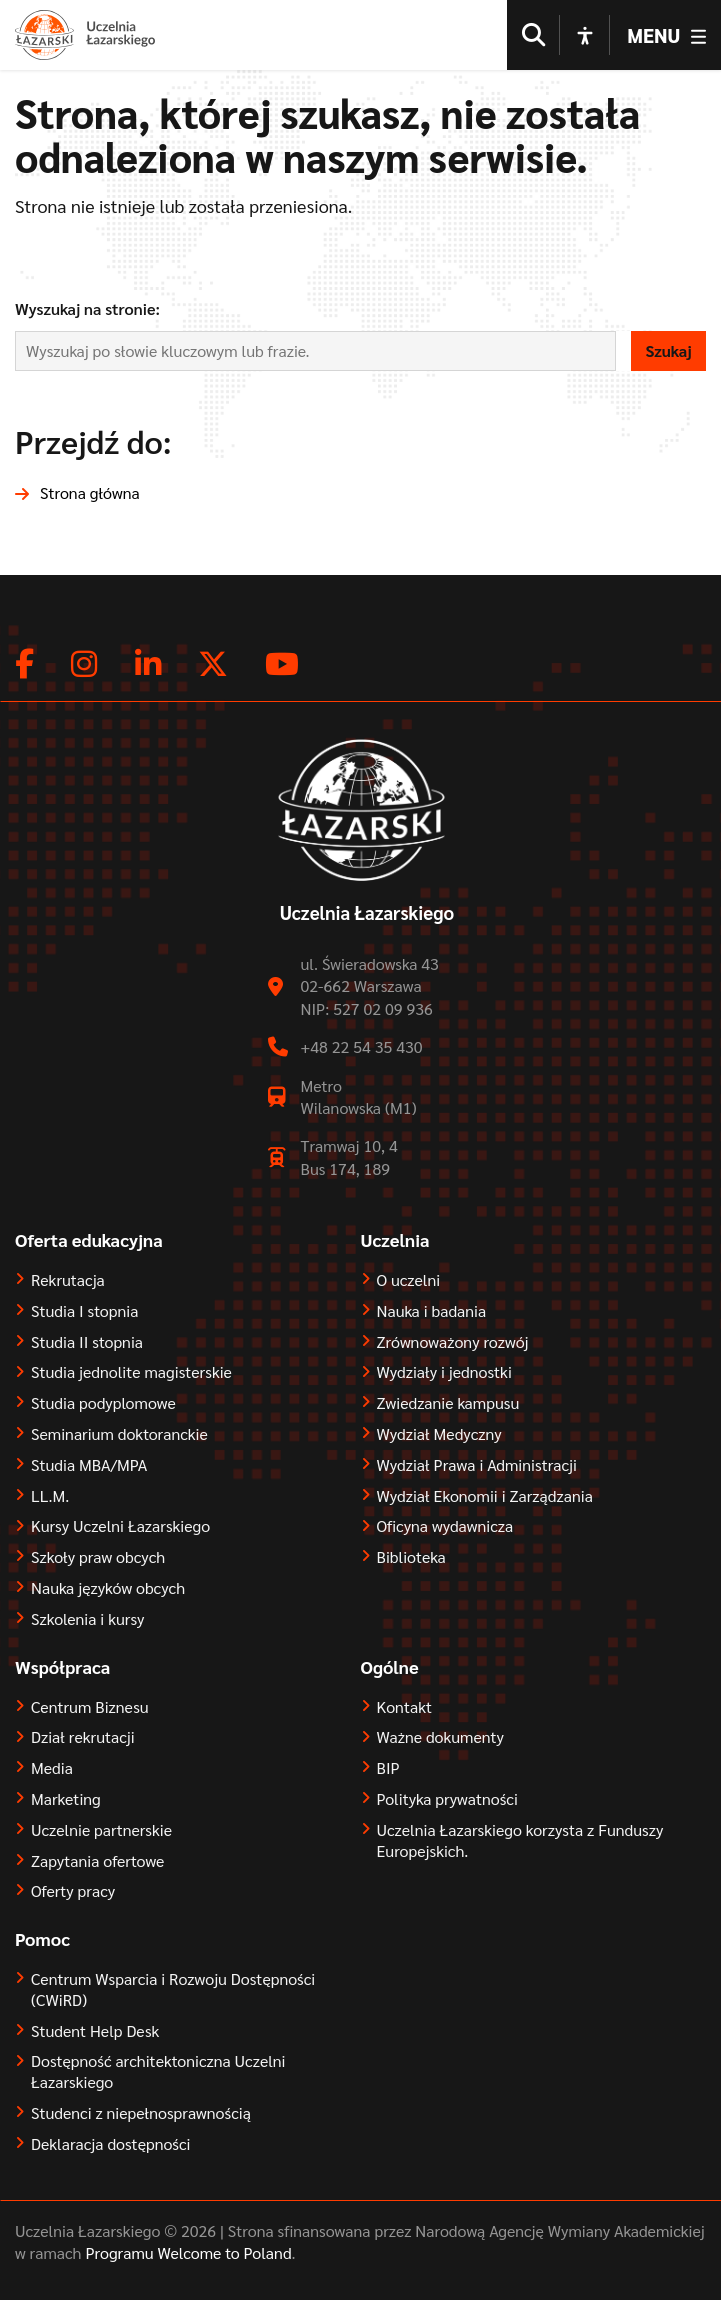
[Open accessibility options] (585, 35)
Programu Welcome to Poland (187, 2252)
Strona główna (90, 492)
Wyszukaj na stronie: (87, 308)
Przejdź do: (93, 440)
